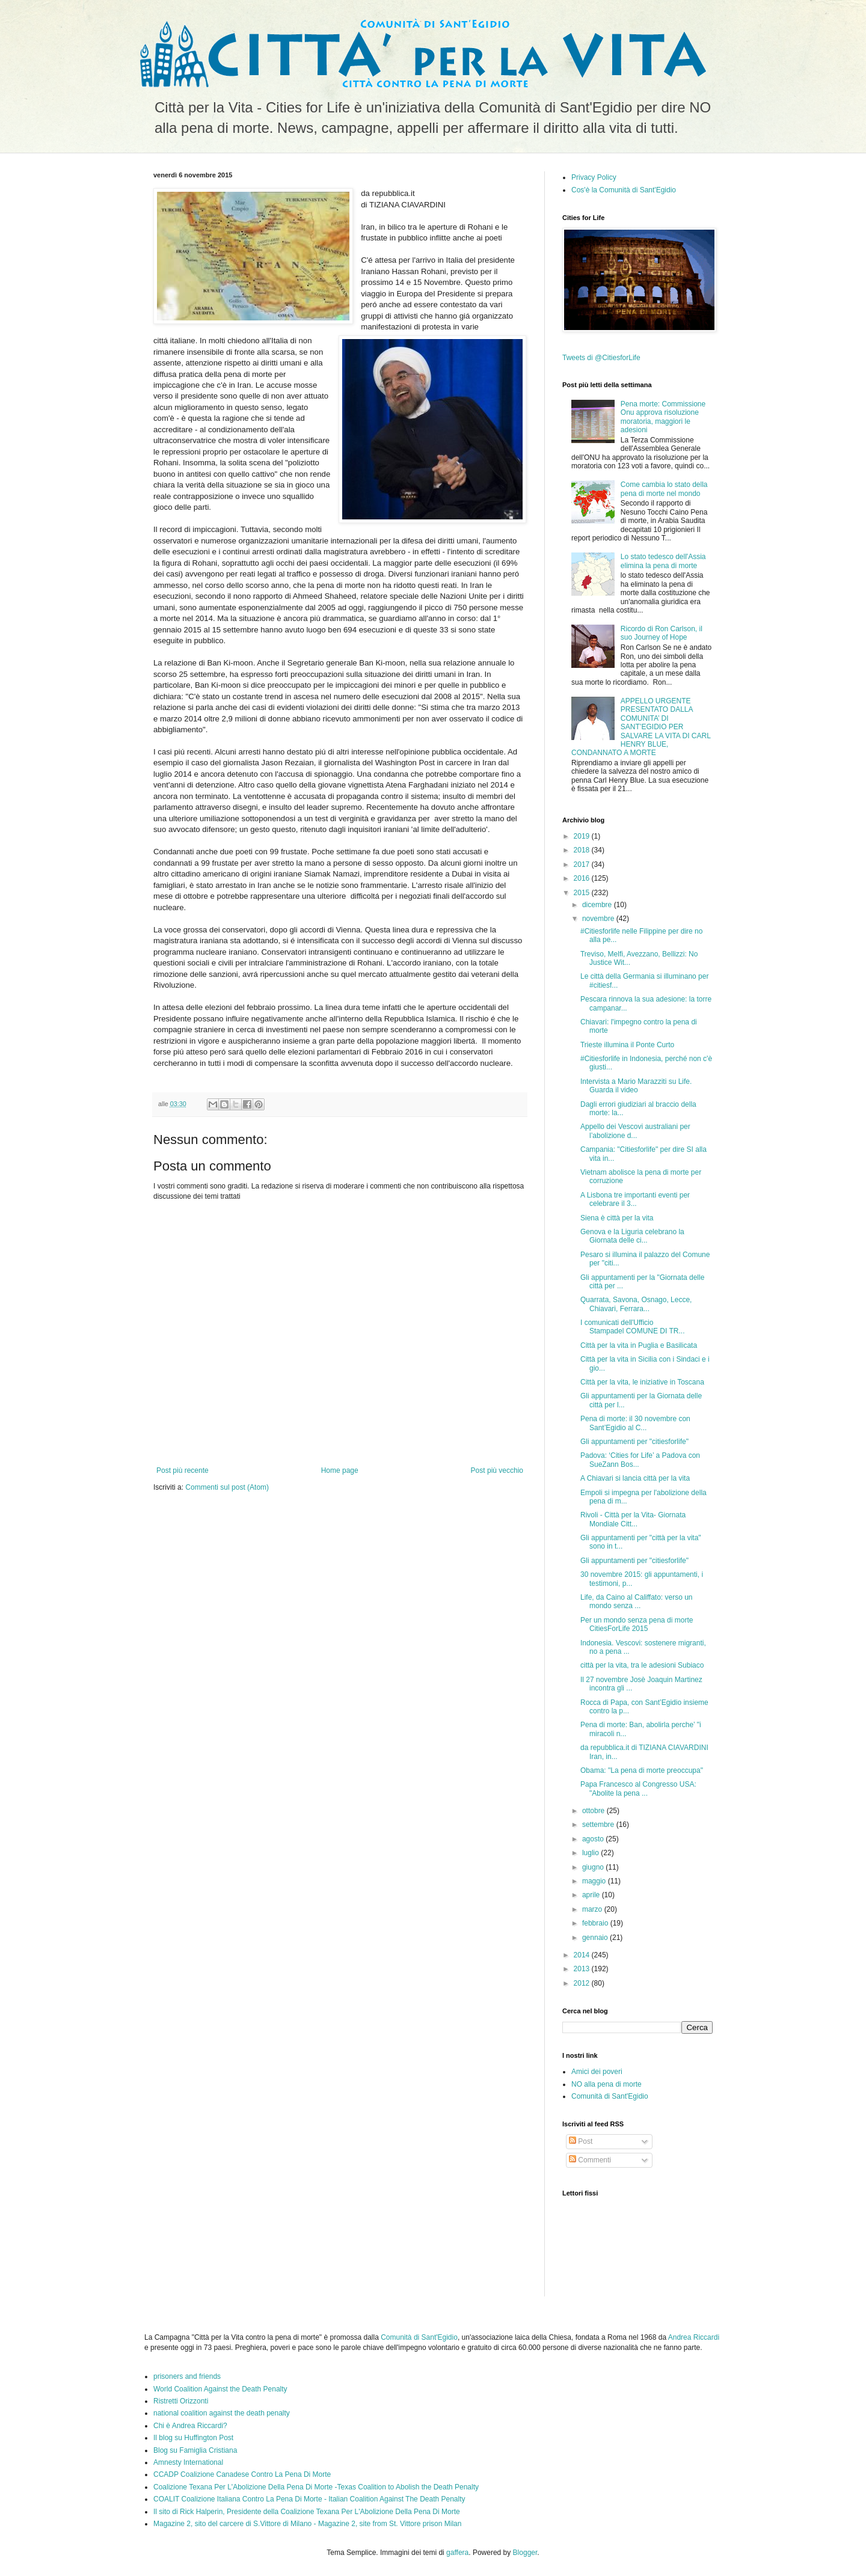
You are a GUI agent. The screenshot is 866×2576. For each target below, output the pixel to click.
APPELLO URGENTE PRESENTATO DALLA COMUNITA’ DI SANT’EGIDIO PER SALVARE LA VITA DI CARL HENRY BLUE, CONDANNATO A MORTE (640, 727)
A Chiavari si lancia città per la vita (635, 1478)
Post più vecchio (497, 1470)
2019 (583, 836)
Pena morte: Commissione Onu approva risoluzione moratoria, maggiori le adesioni (663, 417)
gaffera (457, 2552)
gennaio (596, 1937)
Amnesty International (188, 2462)
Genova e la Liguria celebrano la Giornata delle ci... (632, 1236)
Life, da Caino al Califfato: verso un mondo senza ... (636, 1601)
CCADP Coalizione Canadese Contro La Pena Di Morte (242, 2474)
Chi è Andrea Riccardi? (190, 2426)
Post (580, 2141)
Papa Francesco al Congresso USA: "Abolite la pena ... (638, 1788)
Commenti (590, 2160)
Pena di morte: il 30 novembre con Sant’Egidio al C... (635, 1423)
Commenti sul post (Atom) (227, 1487)
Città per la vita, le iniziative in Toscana (642, 1382)
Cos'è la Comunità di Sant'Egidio (623, 190)
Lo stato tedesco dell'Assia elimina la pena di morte (663, 560)
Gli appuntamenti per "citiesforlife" (634, 1441)
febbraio (596, 1923)
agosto (594, 1839)
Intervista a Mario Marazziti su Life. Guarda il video (636, 1085)
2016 (583, 878)
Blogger (525, 2552)
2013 (583, 1969)
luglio (591, 1853)
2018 (583, 850)
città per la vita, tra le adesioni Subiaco (642, 1665)
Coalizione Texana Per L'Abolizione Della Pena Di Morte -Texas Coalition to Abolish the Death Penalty (316, 2487)
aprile (592, 1895)
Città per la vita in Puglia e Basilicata (638, 1345)
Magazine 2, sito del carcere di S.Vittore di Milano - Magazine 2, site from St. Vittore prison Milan (307, 2523)
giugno (594, 1867)
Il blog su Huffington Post (193, 2438)
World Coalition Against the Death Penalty (220, 2389)
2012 (583, 1983)
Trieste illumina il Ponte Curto (627, 1045)
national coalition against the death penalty (221, 2413)
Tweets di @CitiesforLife (601, 357)
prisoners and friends (187, 2376)
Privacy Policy (593, 177)
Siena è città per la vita (616, 1218)
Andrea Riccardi (693, 2337)
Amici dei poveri (596, 2071)
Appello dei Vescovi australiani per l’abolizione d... (635, 1130)
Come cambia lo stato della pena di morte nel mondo (664, 488)
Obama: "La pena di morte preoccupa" (641, 1770)
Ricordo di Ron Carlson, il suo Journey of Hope (661, 633)
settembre (599, 1824)
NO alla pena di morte (606, 2084)
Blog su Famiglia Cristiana (195, 2450)
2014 (583, 1955)
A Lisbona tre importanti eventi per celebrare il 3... (635, 1199)
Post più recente (182, 1470)
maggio (595, 1881)
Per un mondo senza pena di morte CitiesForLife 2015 (636, 1624)
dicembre (598, 905)
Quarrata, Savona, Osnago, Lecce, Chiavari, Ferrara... (636, 1304)
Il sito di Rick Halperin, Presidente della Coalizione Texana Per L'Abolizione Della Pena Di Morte (306, 2511)
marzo (593, 1909)
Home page (339, 1470)
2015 (583, 893)
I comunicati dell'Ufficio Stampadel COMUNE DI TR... (632, 1326)
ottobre (594, 1811)
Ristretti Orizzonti (180, 2401)
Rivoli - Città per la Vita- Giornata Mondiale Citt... (633, 1519)
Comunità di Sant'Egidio (609, 2096)
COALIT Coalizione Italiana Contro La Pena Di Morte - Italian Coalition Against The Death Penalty (309, 2499)
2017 (583, 864)
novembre (599, 918)
